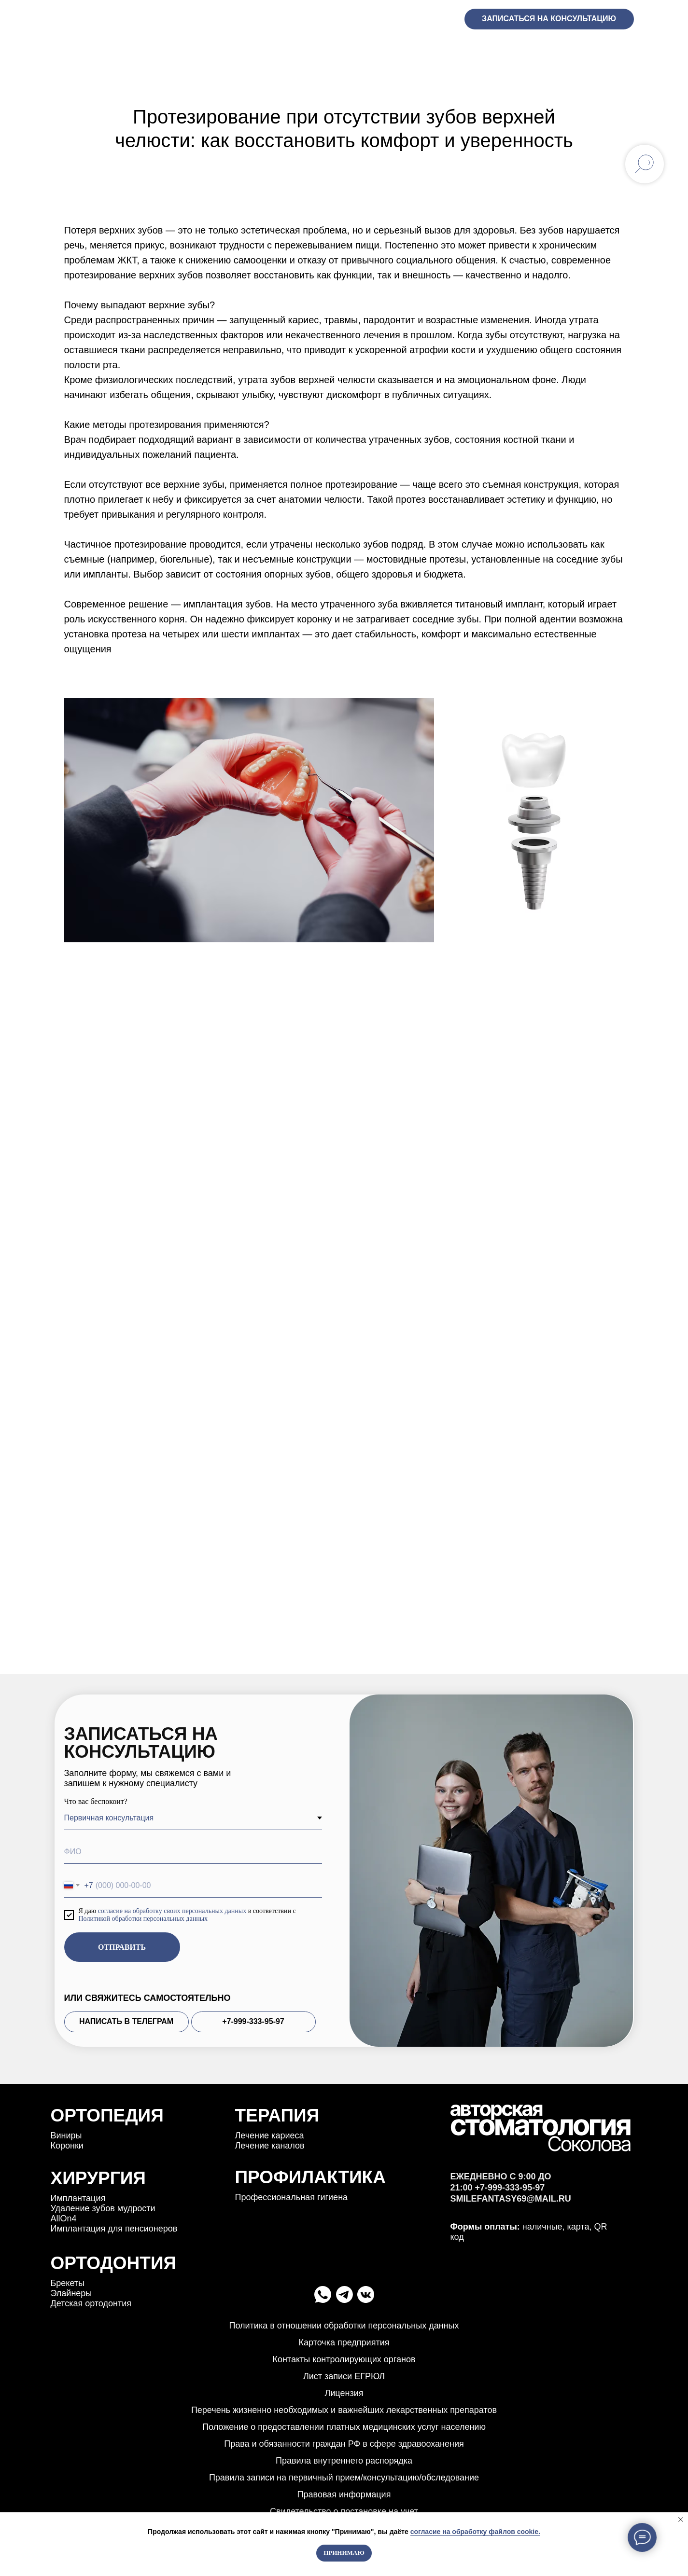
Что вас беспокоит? (95, 1801)
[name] (193, 1852)
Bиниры (66, 2135)
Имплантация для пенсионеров (114, 2228)
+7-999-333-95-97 (415, 19)
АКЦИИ (241, 51)
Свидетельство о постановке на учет (344, 2511)
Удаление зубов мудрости (103, 2208)
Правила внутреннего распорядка (344, 2461)
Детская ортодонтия (91, 2303)
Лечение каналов (270, 2145)
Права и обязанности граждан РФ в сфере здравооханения (344, 2444)
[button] (153, 52)
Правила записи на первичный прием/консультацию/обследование (344, 2477)
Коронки (67, 2145)
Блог (457, 51)
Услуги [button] (131, 51)
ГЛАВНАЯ (75, 51)
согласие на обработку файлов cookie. (475, 2531)
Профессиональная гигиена (291, 2197)
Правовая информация (344, 2494)
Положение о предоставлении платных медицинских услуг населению (344, 2427)
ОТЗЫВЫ (189, 51)
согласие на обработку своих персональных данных (172, 1911)
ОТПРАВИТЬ (122, 1947)
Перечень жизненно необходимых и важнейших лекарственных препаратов (344, 2410)
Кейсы (295, 51)
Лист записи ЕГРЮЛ (344, 2376)
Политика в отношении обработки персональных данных (344, 2325)
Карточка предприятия (344, 2342)
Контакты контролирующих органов (343, 2359)
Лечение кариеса (269, 2135)
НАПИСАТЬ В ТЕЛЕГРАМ (126, 2021)
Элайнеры (71, 2293)
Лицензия (344, 2393)
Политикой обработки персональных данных (143, 1918)
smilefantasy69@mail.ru (510, 2217)
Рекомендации (525, 51)
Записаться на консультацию (549, 18)
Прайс (410, 51)
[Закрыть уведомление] (681, 2519)
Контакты (609, 51)
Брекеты (68, 2283)
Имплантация (78, 2198)
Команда (352, 51)
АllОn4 (64, 2218)
